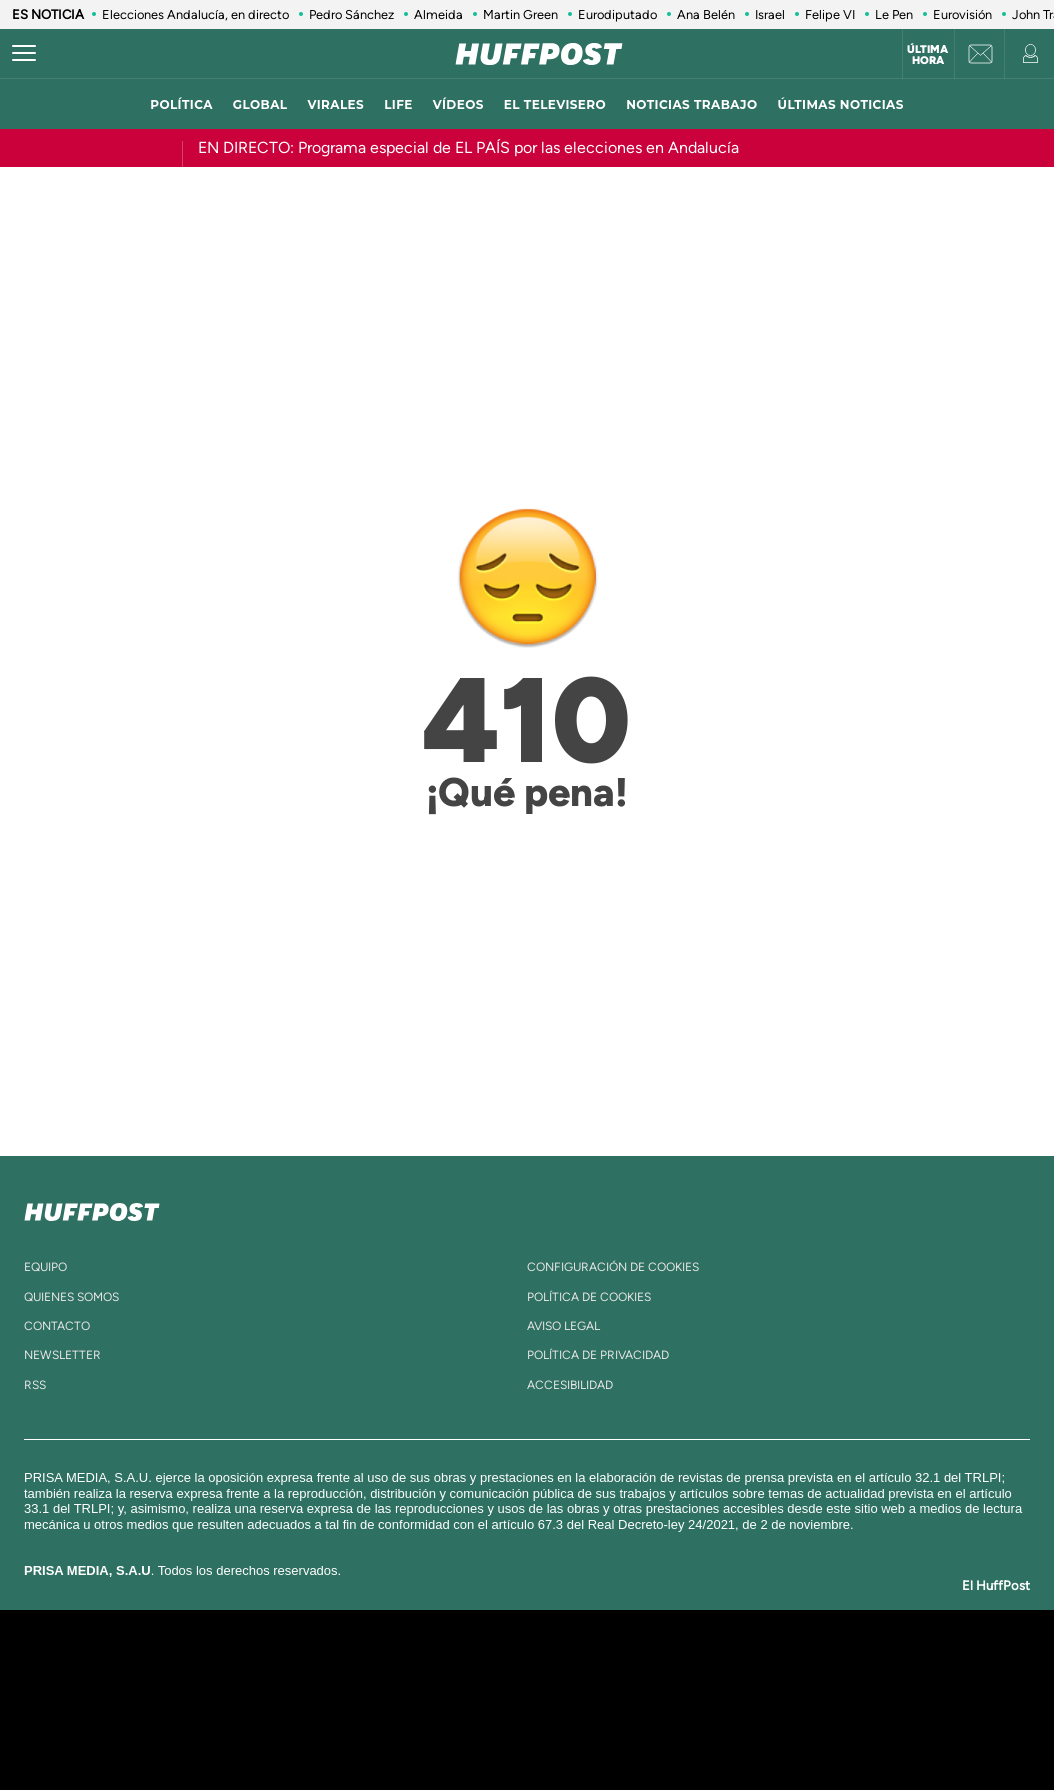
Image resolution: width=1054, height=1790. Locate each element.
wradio (493, 1699)
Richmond (286, 1729)
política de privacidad (598, 1355)
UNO (436, 1699)
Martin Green (520, 14)
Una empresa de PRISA (121, 1685)
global (260, 104)
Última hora (927, 55)
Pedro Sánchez (351, 14)
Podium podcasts (483, 1729)
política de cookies (589, 1297)
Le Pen (894, 14)
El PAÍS (298, 1669)
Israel (770, 14)
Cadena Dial (646, 1699)
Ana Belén (706, 14)
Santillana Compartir (594, 1669)
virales (335, 104)
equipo (45, 1267)
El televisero (555, 104)
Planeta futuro (793, 1699)
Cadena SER (680, 1669)
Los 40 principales (394, 1669)
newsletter (62, 1355)
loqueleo (741, 1729)
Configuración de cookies (613, 1267)
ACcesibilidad (570, 1385)
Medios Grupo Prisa (120, 1734)
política (181, 104)
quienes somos (71, 1297)
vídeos (458, 104)
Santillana (488, 1669)
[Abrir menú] (24, 54)
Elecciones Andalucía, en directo (195, 14)
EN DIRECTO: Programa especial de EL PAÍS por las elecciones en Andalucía (468, 147)
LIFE (398, 104)
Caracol (883, 1669)
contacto (57, 1326)
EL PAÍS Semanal (719, 1699)
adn (809, 1669)
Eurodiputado (617, 14)
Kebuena (865, 1699)
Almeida (438, 14)
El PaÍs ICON (569, 1729)
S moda (652, 1729)
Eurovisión (962, 14)
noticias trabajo (691, 104)
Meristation (837, 1729)
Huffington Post (325, 1699)
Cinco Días (570, 1699)
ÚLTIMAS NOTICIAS (841, 104)
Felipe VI (830, 14)
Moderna (384, 1729)
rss (35, 1385)
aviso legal (563, 1326)
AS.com (743, 1669)
